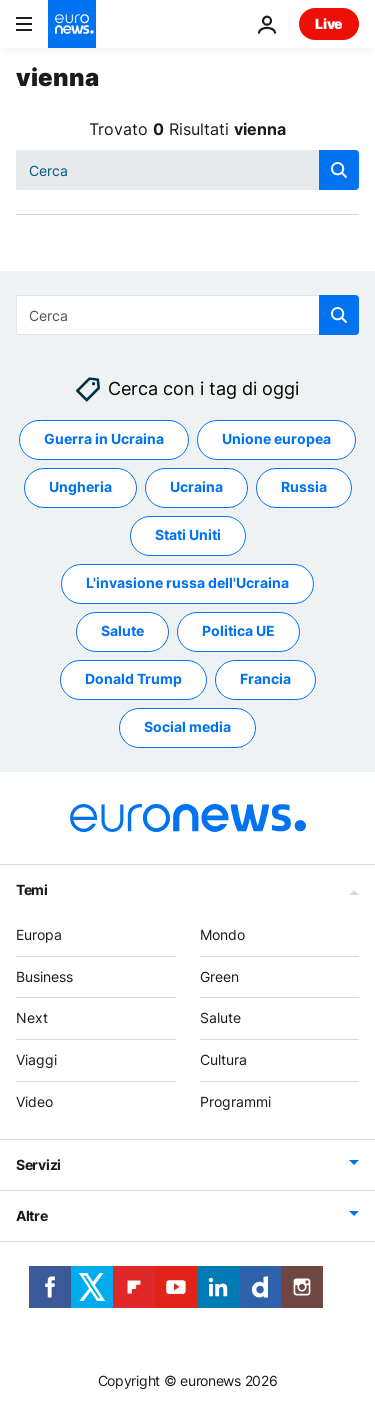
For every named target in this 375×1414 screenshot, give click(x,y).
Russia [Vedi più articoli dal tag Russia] (304, 487)
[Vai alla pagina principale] (72, 24)
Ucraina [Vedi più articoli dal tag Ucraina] (196, 487)
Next (32, 1018)
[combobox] (187, 170)
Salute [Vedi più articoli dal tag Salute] (122, 631)
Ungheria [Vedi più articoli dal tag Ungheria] (80, 487)
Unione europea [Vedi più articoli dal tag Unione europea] (276, 439)
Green (219, 976)
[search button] (339, 170)
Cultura (223, 1060)
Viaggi (36, 1060)
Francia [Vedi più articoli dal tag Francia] (265, 679)
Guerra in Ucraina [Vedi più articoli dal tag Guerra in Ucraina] (104, 439)
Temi (32, 889)
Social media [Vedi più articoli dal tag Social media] (187, 727)
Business (44, 976)
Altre (32, 1215)
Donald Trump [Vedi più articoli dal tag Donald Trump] (133, 679)
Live (329, 23)
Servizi (38, 1164)
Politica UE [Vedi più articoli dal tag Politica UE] (238, 631)
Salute (220, 1018)
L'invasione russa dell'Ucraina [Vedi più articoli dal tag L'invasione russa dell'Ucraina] (187, 583)
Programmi (235, 1101)
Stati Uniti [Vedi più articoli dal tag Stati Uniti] (188, 535)
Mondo (222, 934)
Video (34, 1101)
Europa (39, 934)
